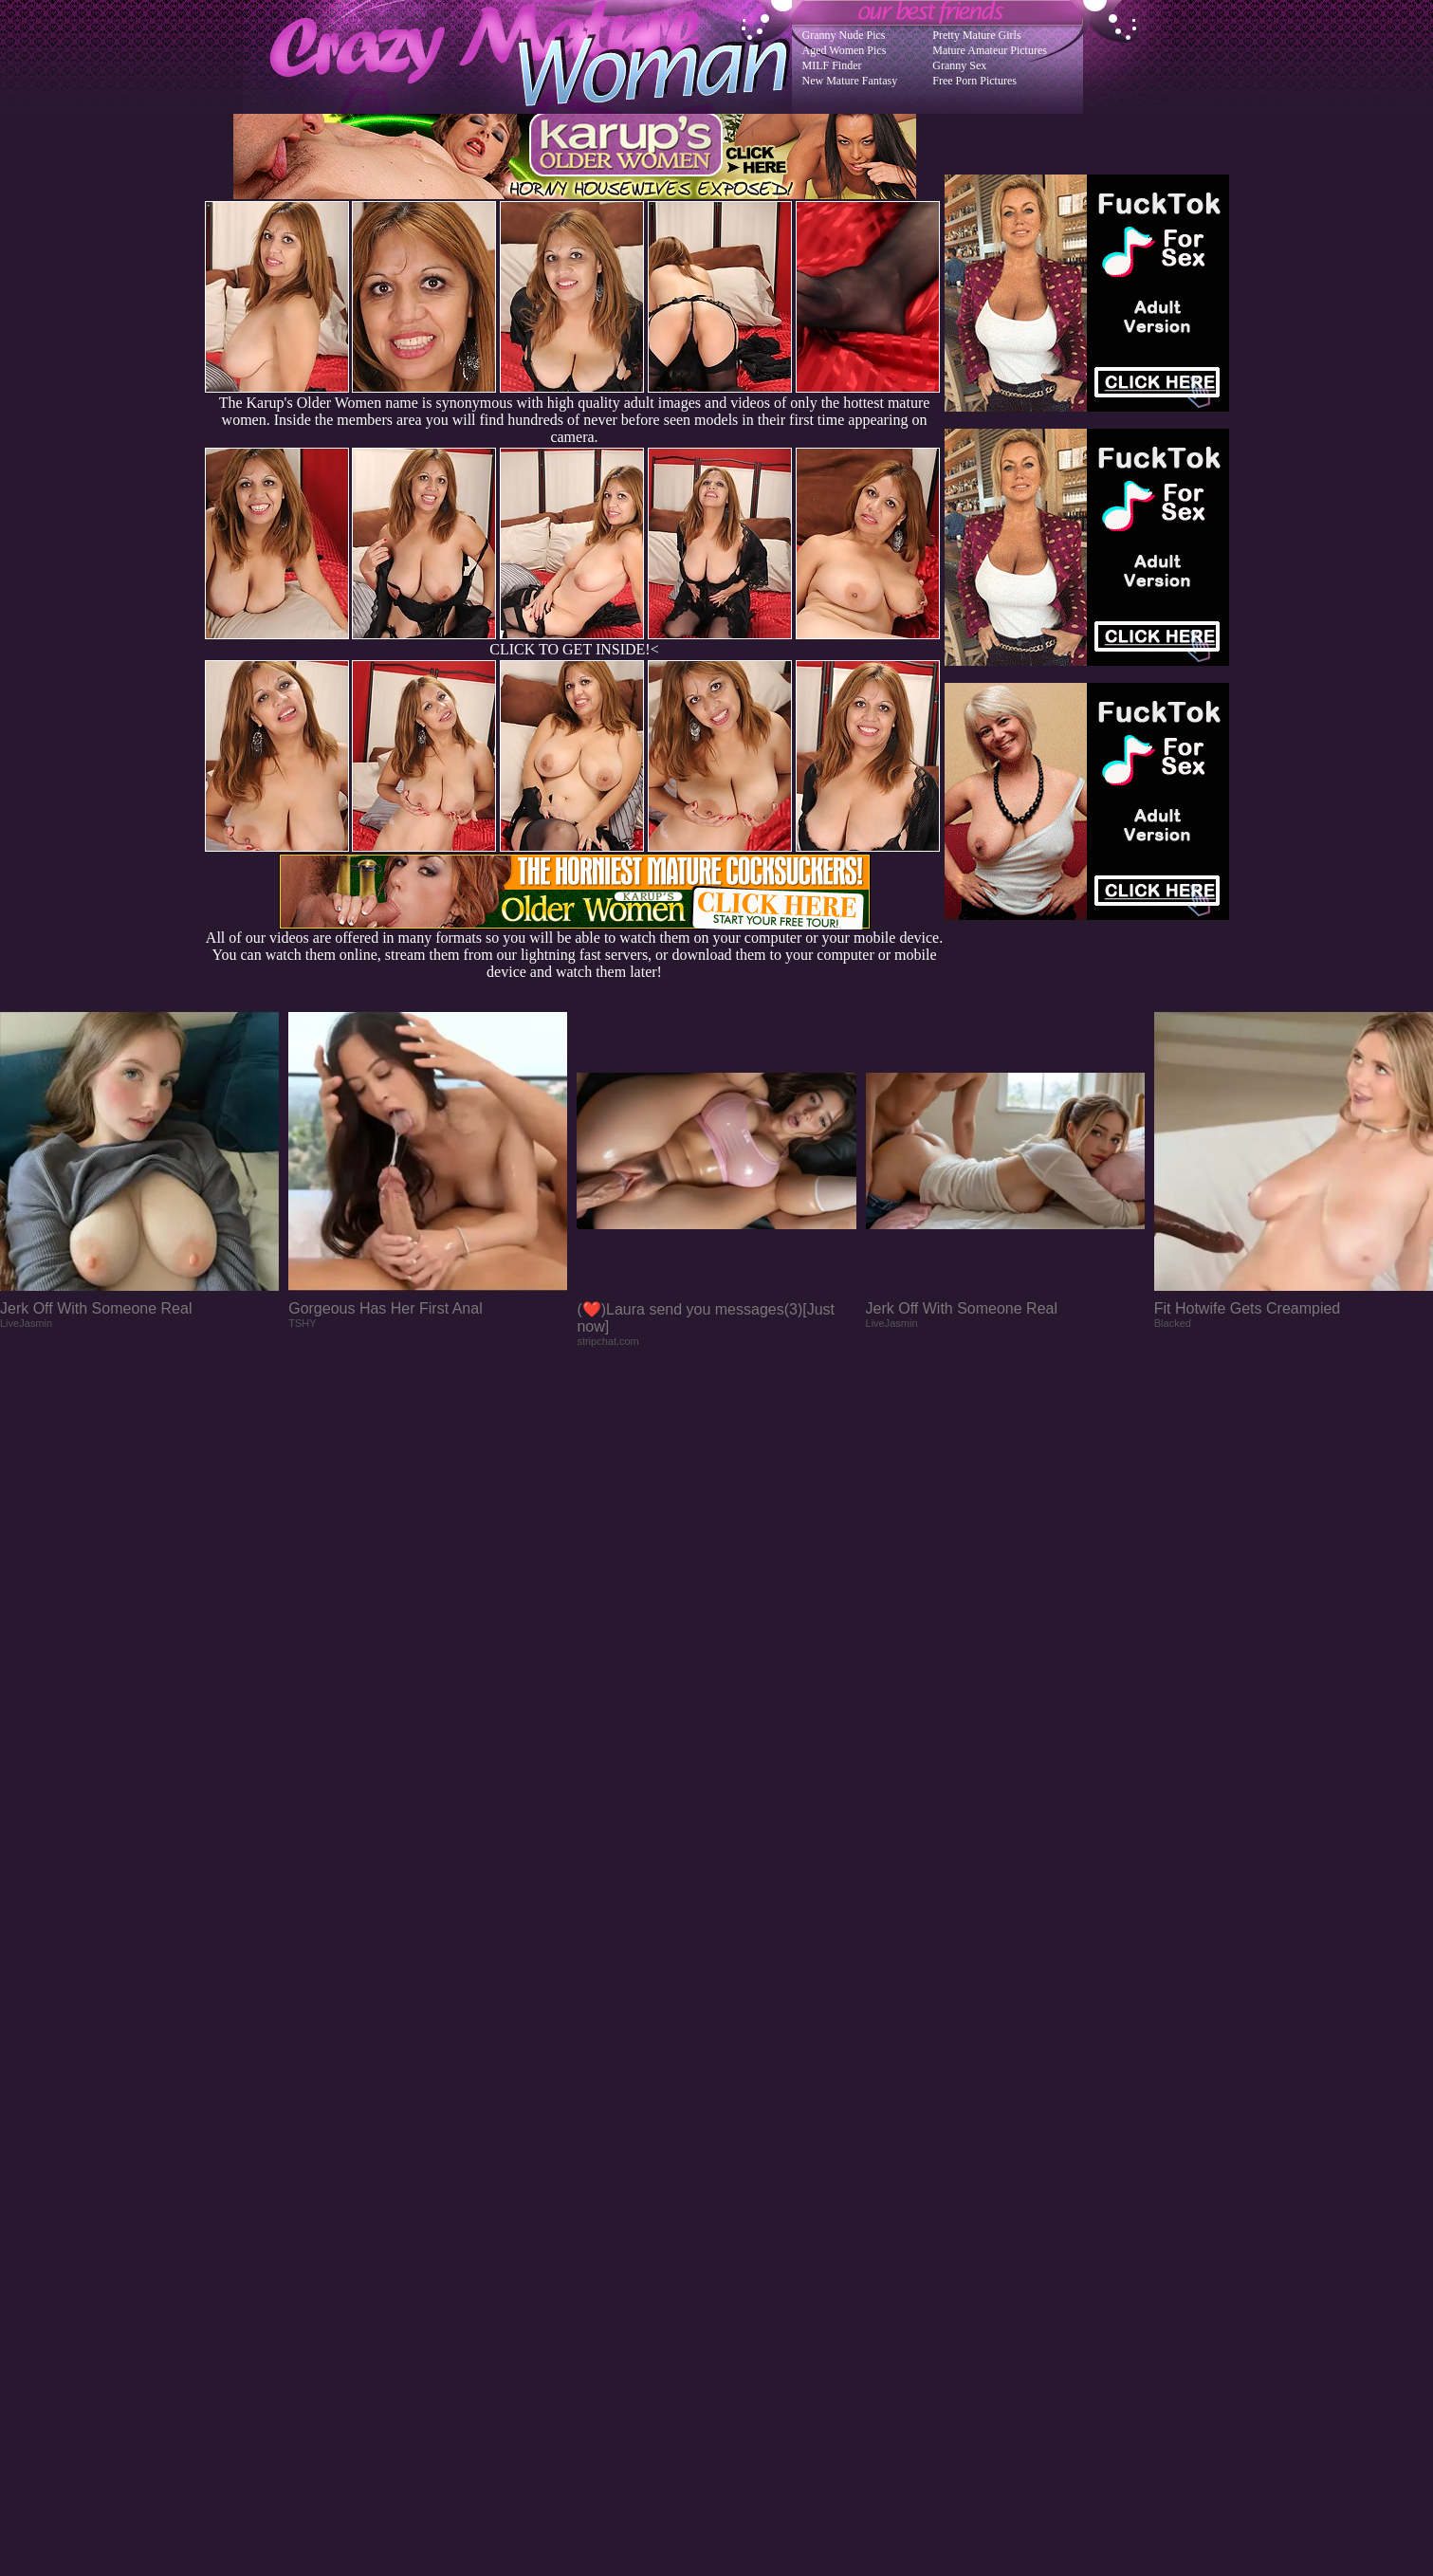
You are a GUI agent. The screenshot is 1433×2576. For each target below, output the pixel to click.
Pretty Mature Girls (976, 35)
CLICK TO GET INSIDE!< (573, 649)
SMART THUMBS (749, 2194)
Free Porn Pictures (974, 80)
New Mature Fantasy (850, 80)
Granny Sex (959, 65)
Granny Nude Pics (844, 35)
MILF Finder (832, 65)
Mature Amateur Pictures (989, 50)
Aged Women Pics (844, 50)
